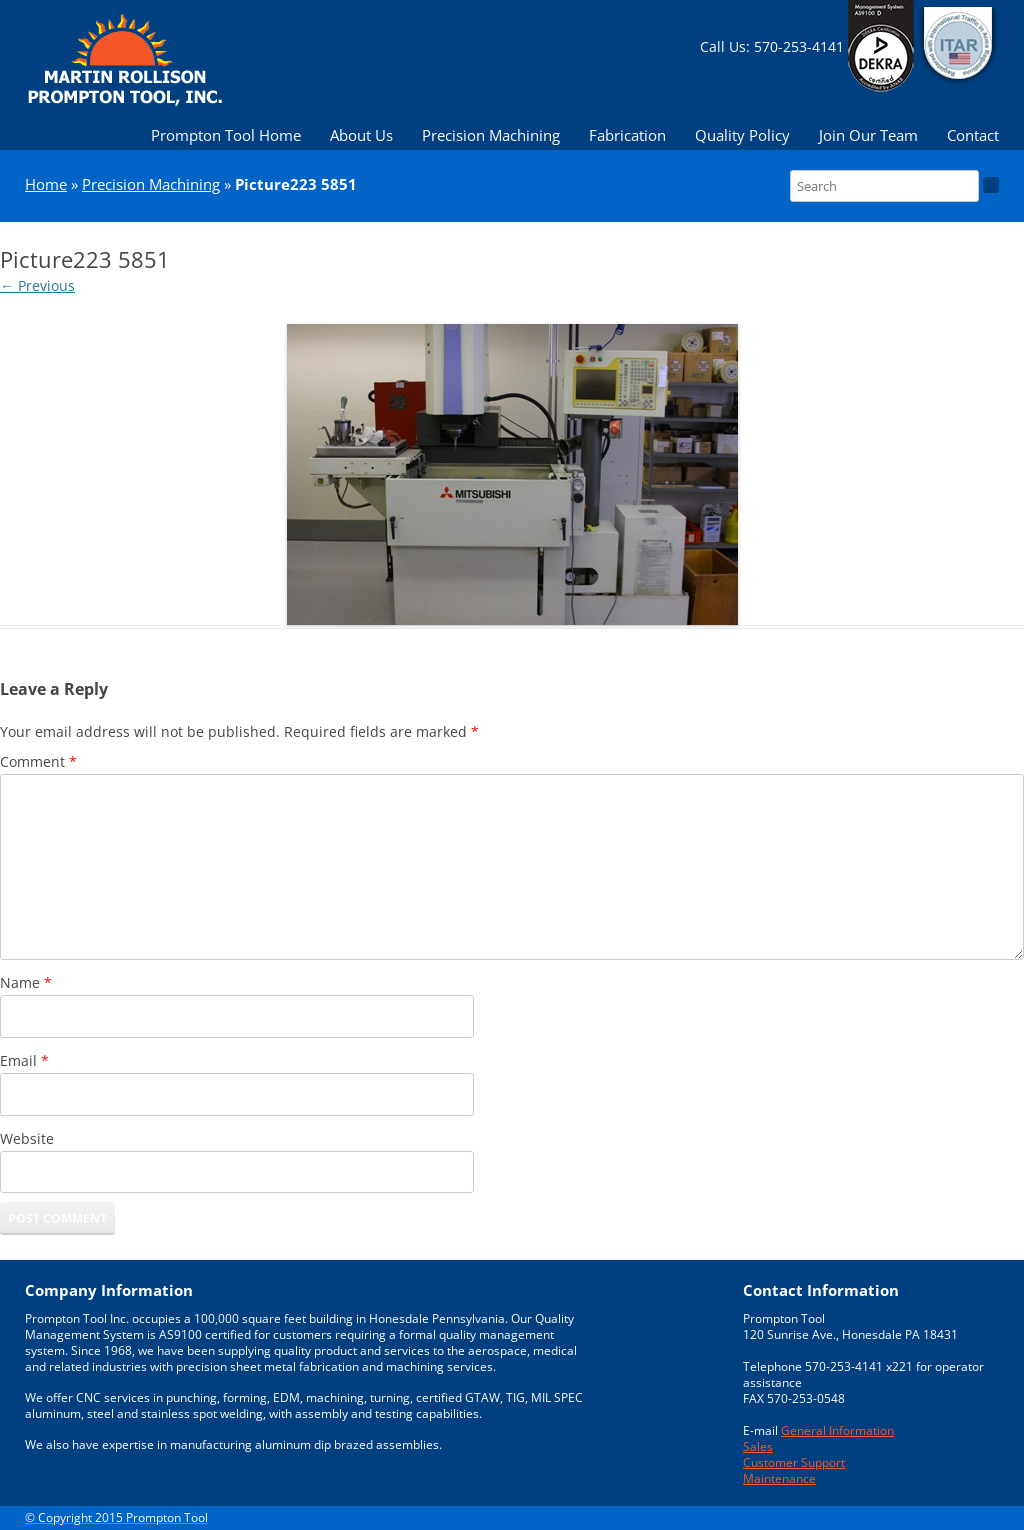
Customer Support (794, 1462)
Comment (38, 761)
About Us (361, 135)
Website (27, 1138)
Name (26, 982)
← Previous (37, 285)
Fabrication (627, 135)
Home (46, 184)
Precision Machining (491, 135)
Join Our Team (868, 135)
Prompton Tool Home (226, 135)
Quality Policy (742, 135)
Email (24, 1060)
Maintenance (779, 1478)
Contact (973, 135)
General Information (837, 1430)
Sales (758, 1446)
